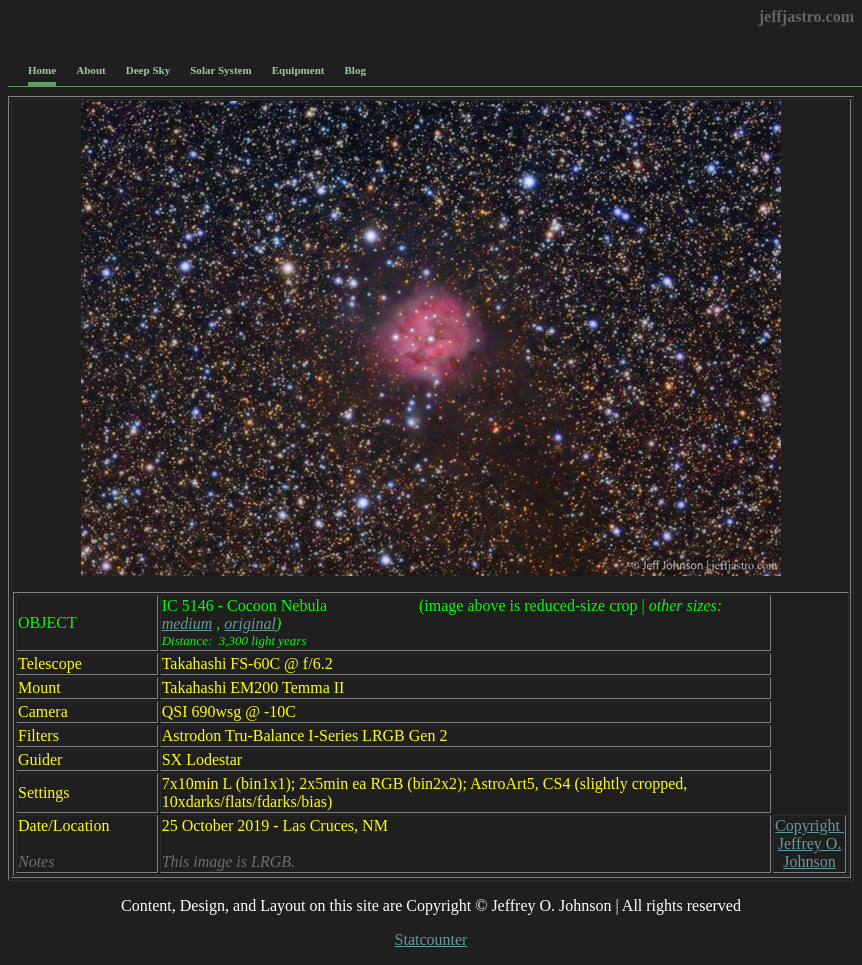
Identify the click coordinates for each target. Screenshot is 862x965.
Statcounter (431, 939)
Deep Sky (148, 70)
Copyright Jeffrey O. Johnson (809, 843)
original (250, 623)
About (90, 70)
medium (187, 623)
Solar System (220, 70)
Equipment (298, 70)
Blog (355, 70)
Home (42, 70)
